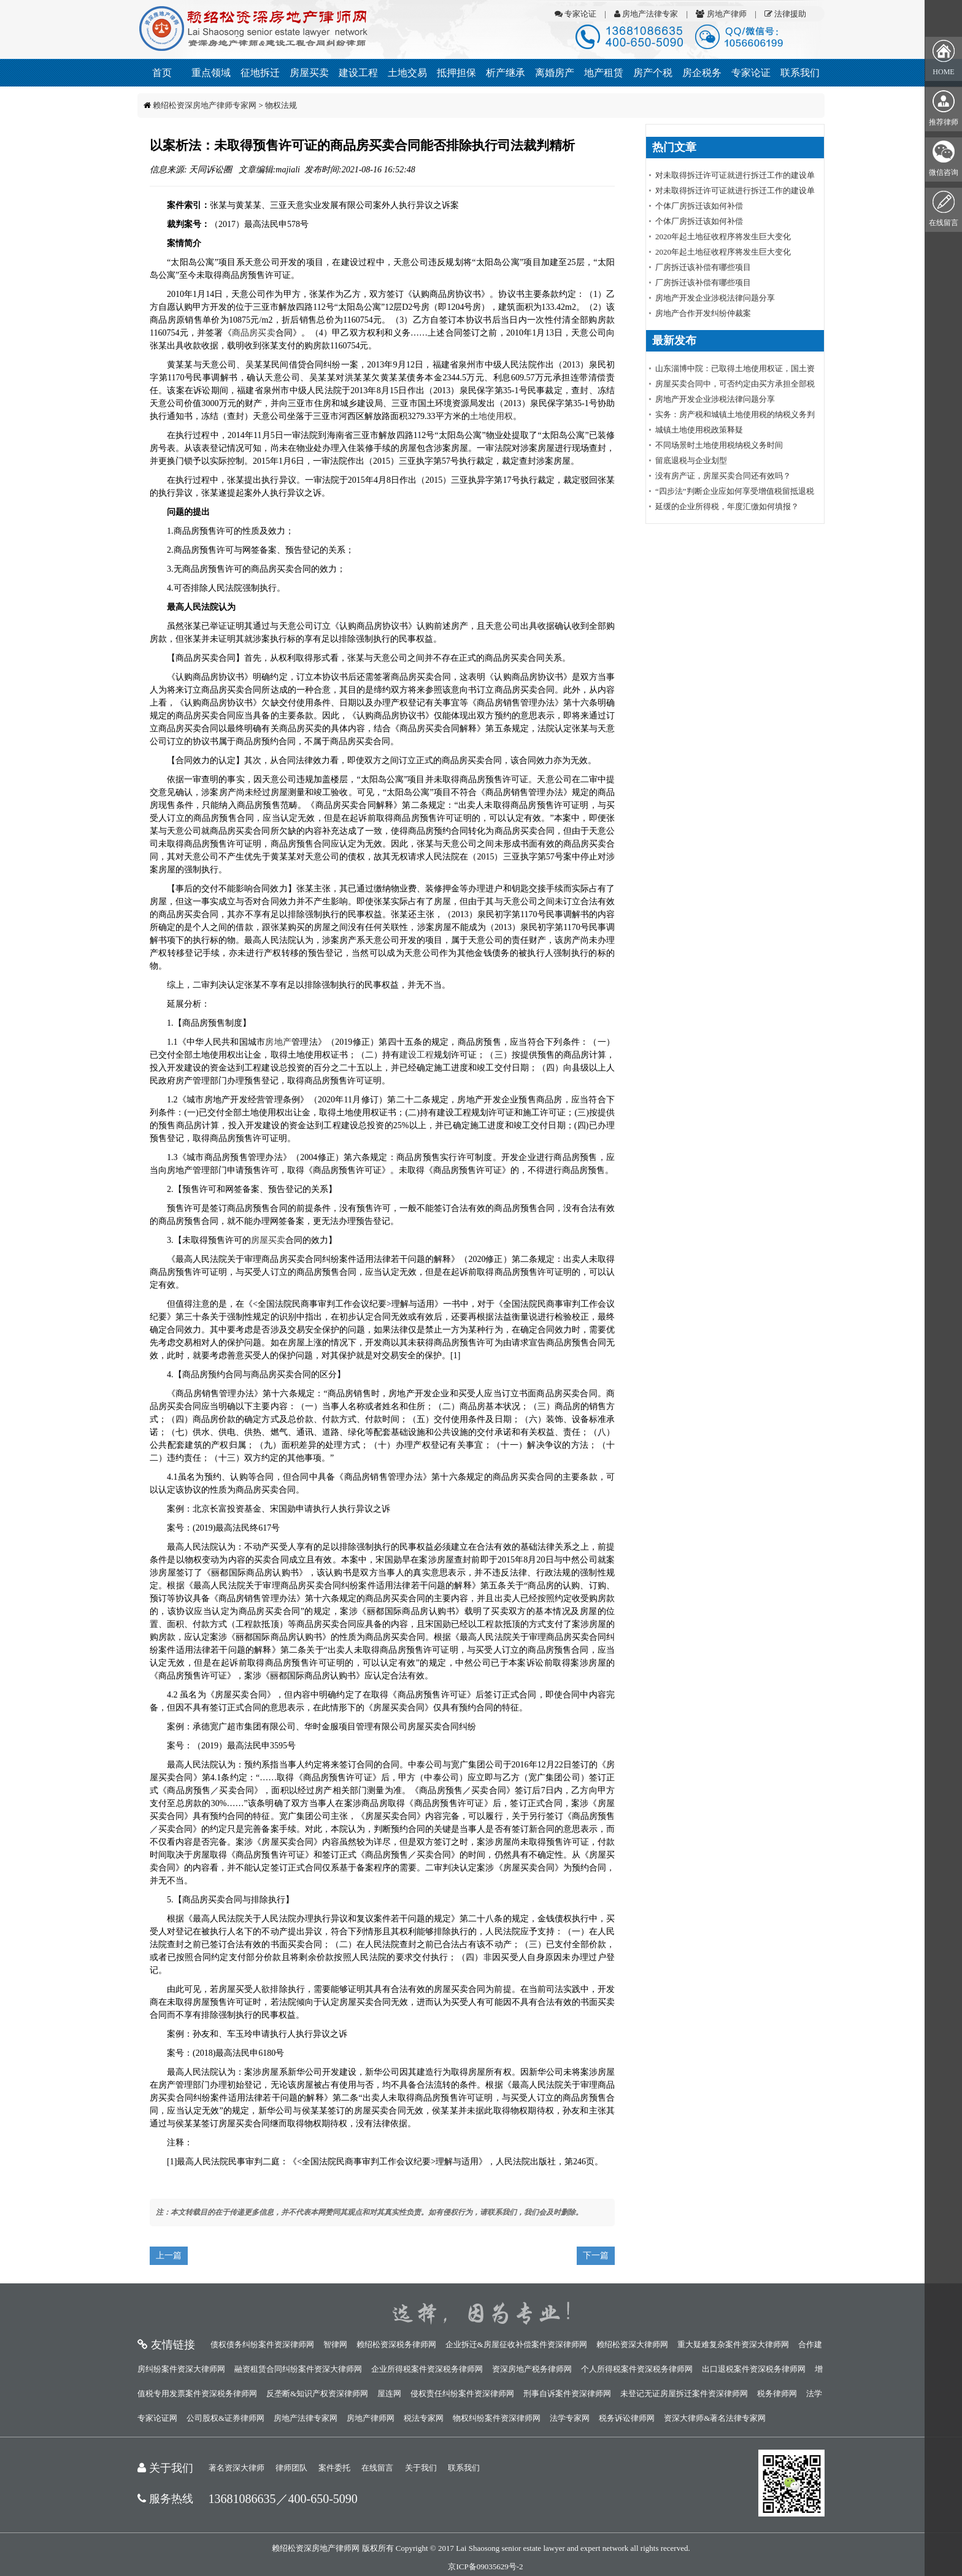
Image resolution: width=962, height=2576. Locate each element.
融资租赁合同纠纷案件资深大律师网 (298, 2369)
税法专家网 (424, 2418)
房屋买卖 (309, 72)
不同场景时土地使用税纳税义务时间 (719, 445)
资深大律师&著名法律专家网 (715, 2418)
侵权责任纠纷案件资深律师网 (462, 2393)
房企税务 (701, 72)
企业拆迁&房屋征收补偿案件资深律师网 (516, 2344)
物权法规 (281, 105)
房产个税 (652, 72)
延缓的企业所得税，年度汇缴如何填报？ (727, 506)
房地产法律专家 (646, 13)
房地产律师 (721, 13)
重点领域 (211, 72)
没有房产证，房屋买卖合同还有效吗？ (723, 475)
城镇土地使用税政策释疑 (699, 429)
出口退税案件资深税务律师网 (754, 2369)
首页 (162, 72)
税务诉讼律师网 (627, 2418)
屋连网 (389, 2393)
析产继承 (505, 72)
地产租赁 (603, 72)
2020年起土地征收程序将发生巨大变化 (723, 236)
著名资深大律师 (236, 2467)
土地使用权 (491, 416)
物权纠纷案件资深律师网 (497, 2418)
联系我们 (800, 72)
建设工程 (358, 72)
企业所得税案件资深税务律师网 (427, 2369)
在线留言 (377, 2467)
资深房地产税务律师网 (532, 2369)
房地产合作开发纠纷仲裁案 (703, 313)
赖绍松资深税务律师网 (396, 2344)
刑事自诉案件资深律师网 (567, 2393)
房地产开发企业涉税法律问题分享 (715, 297)
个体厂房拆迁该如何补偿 (699, 205)
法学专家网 (570, 2418)
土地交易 (407, 72)
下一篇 (596, 2255)
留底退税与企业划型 (691, 460)
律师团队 (291, 2467)
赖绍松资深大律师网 (632, 2344)
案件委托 (334, 2467)
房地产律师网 (370, 2418)
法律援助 (785, 13)
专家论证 (575, 13)
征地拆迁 (260, 72)
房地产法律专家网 (305, 2418)
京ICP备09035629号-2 (485, 2566)
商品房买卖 (253, 332)
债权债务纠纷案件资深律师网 (262, 2344)
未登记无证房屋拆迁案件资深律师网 (684, 2393)
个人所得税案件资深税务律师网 (637, 2369)
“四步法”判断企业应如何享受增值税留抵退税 (734, 491)
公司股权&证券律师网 (225, 2418)
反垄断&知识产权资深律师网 (317, 2393)
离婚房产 (554, 72)
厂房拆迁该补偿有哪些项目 (703, 267)
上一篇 (169, 2255)
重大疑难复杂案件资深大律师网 (733, 2344)
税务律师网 (777, 2393)
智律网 (335, 2344)
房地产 (278, 1042)
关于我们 (421, 2467)
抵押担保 (456, 72)
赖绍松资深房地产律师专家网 (204, 105)
